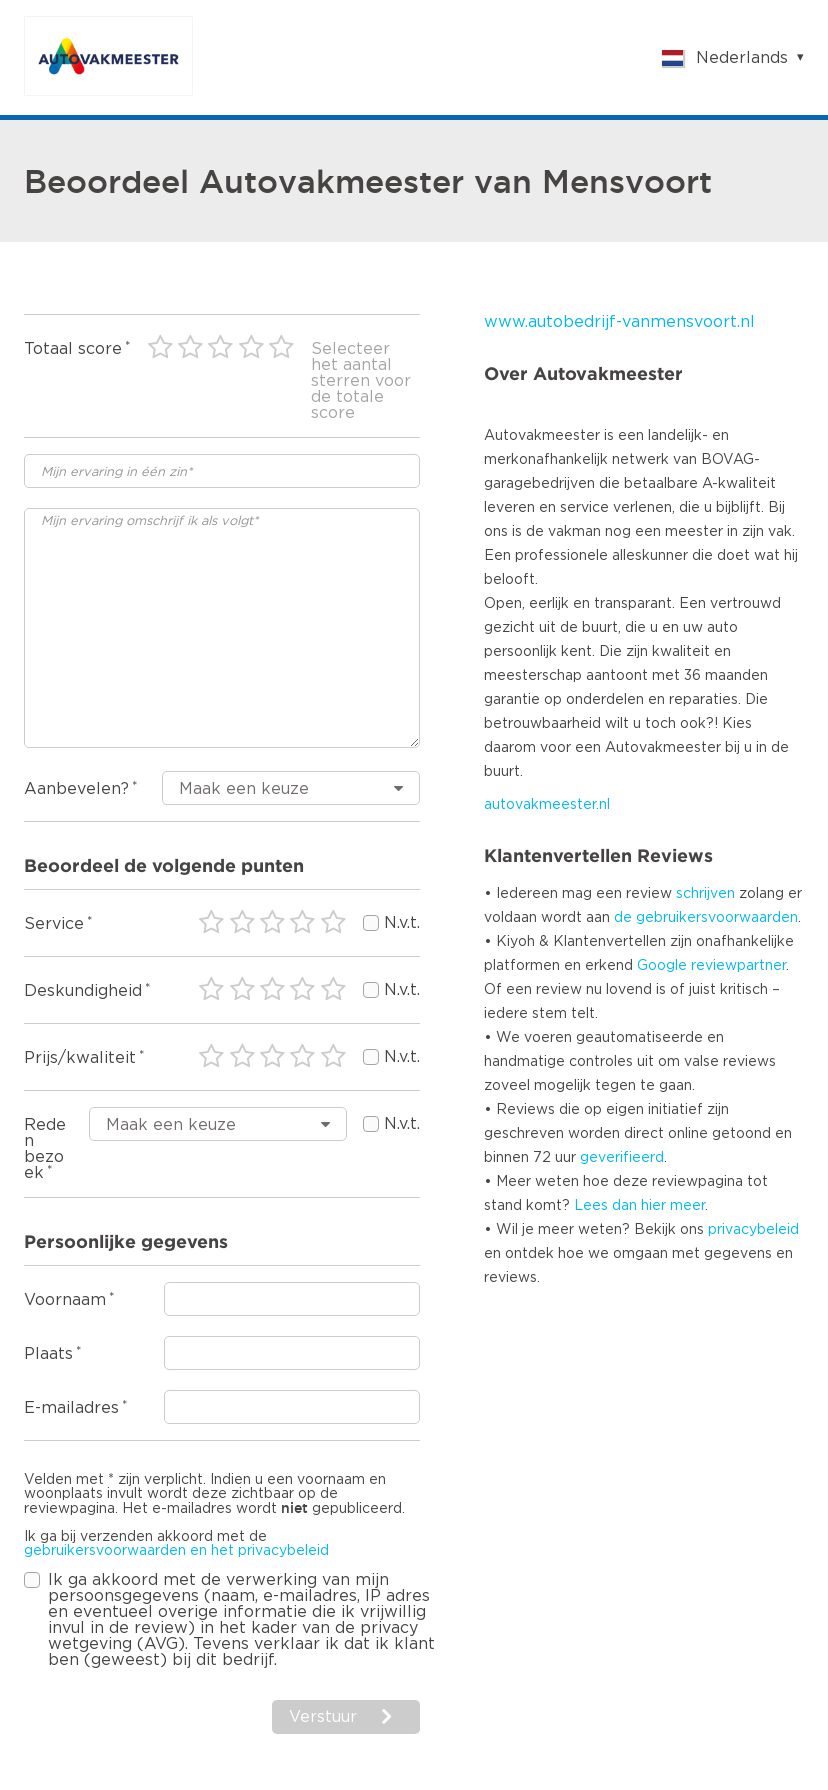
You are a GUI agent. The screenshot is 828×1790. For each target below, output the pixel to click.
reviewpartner (738, 966)
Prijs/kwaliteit (80, 1058)
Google (662, 966)
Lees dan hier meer (639, 1206)
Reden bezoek (45, 1149)
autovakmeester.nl (547, 805)
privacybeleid (753, 1230)
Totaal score (73, 349)
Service (54, 924)
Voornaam (65, 1300)
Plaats (48, 1354)
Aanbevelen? (76, 789)
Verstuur (323, 1717)
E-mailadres (71, 1408)
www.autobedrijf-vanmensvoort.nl (619, 322)
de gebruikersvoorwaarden (706, 918)
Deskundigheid (83, 991)
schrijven (705, 894)
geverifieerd (622, 1158)
